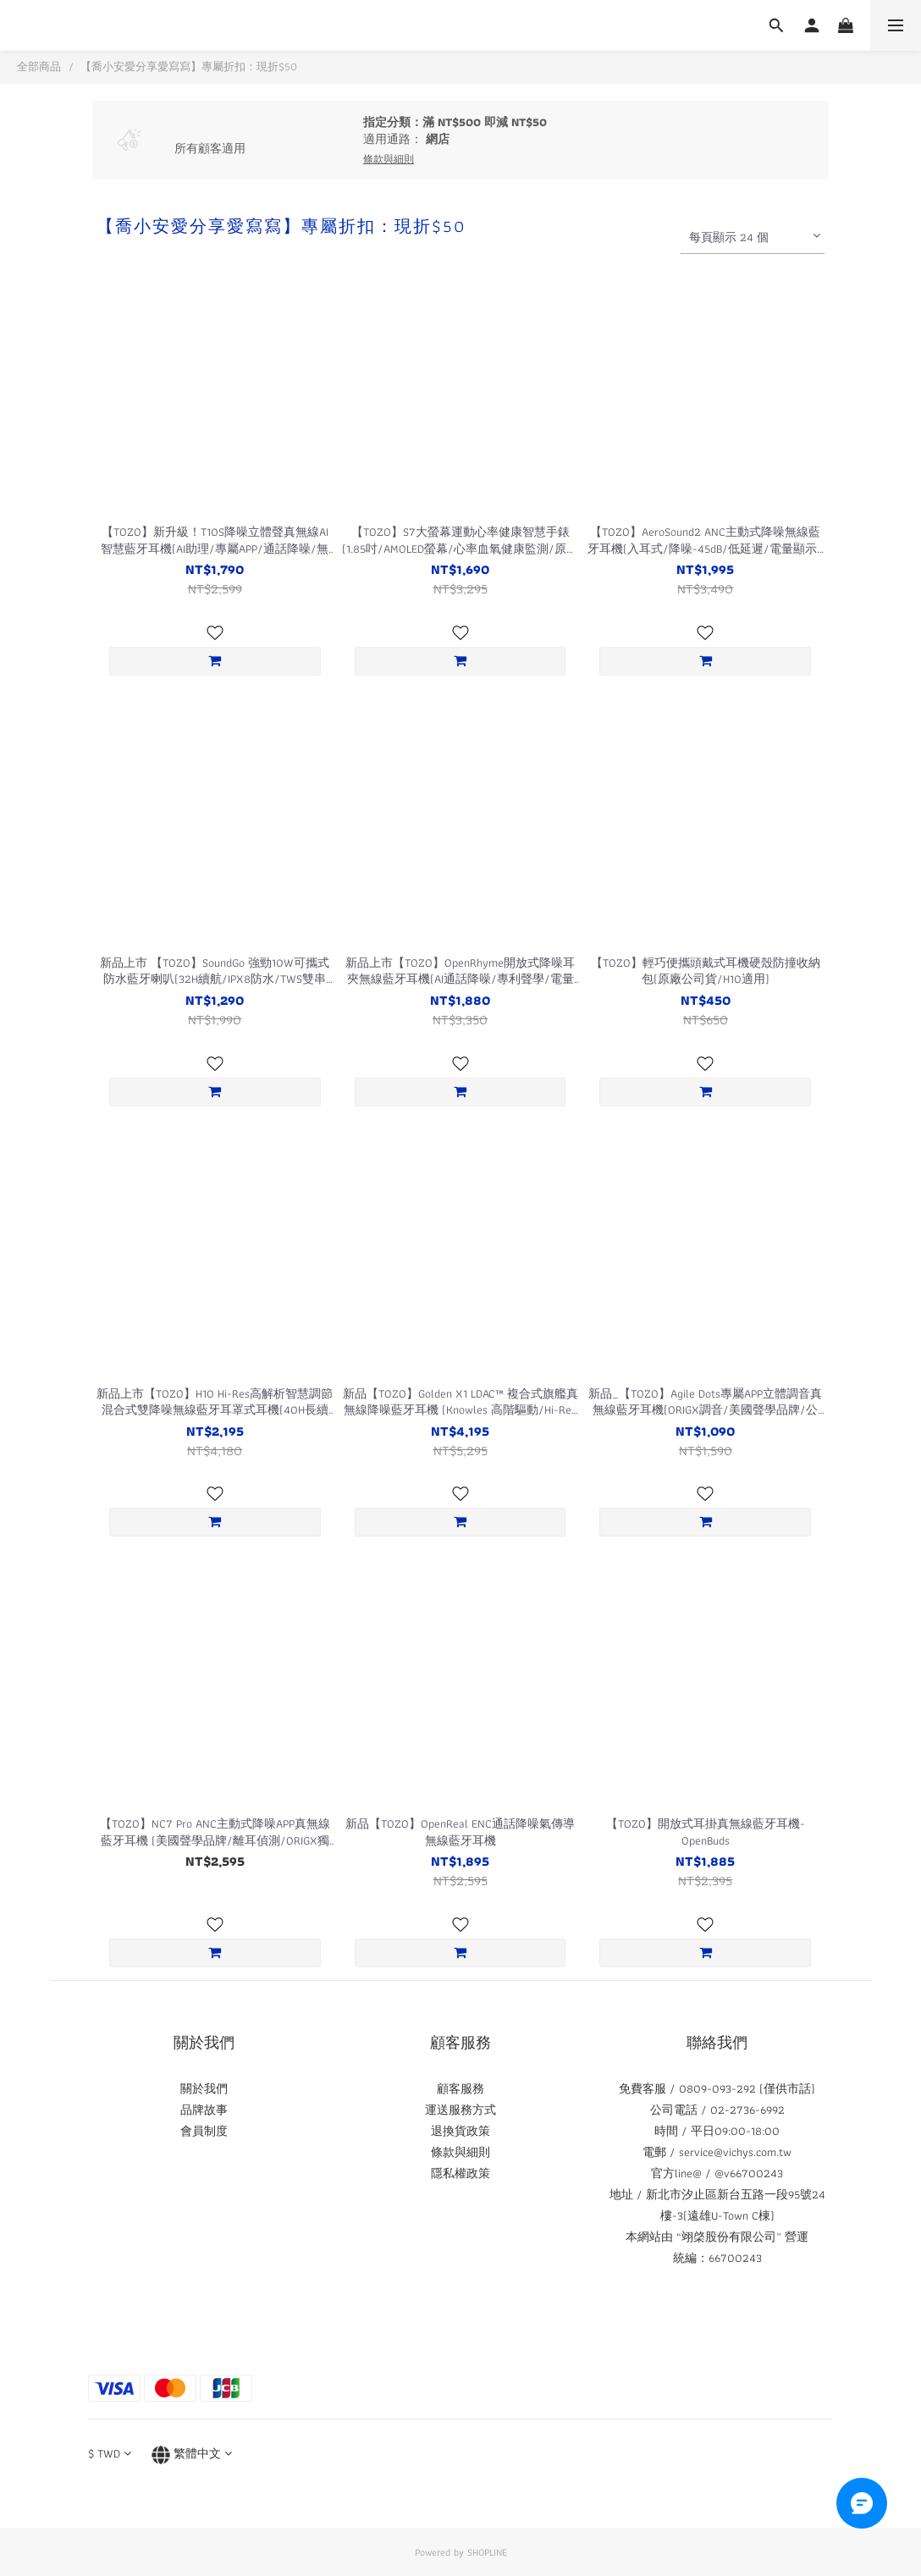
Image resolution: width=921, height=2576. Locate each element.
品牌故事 (204, 2109)
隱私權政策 (460, 2173)
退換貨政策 (460, 2130)
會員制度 (204, 2130)
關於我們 (204, 2088)
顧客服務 (460, 2088)
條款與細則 (460, 2152)
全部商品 (39, 66)
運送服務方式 (460, 2109)
